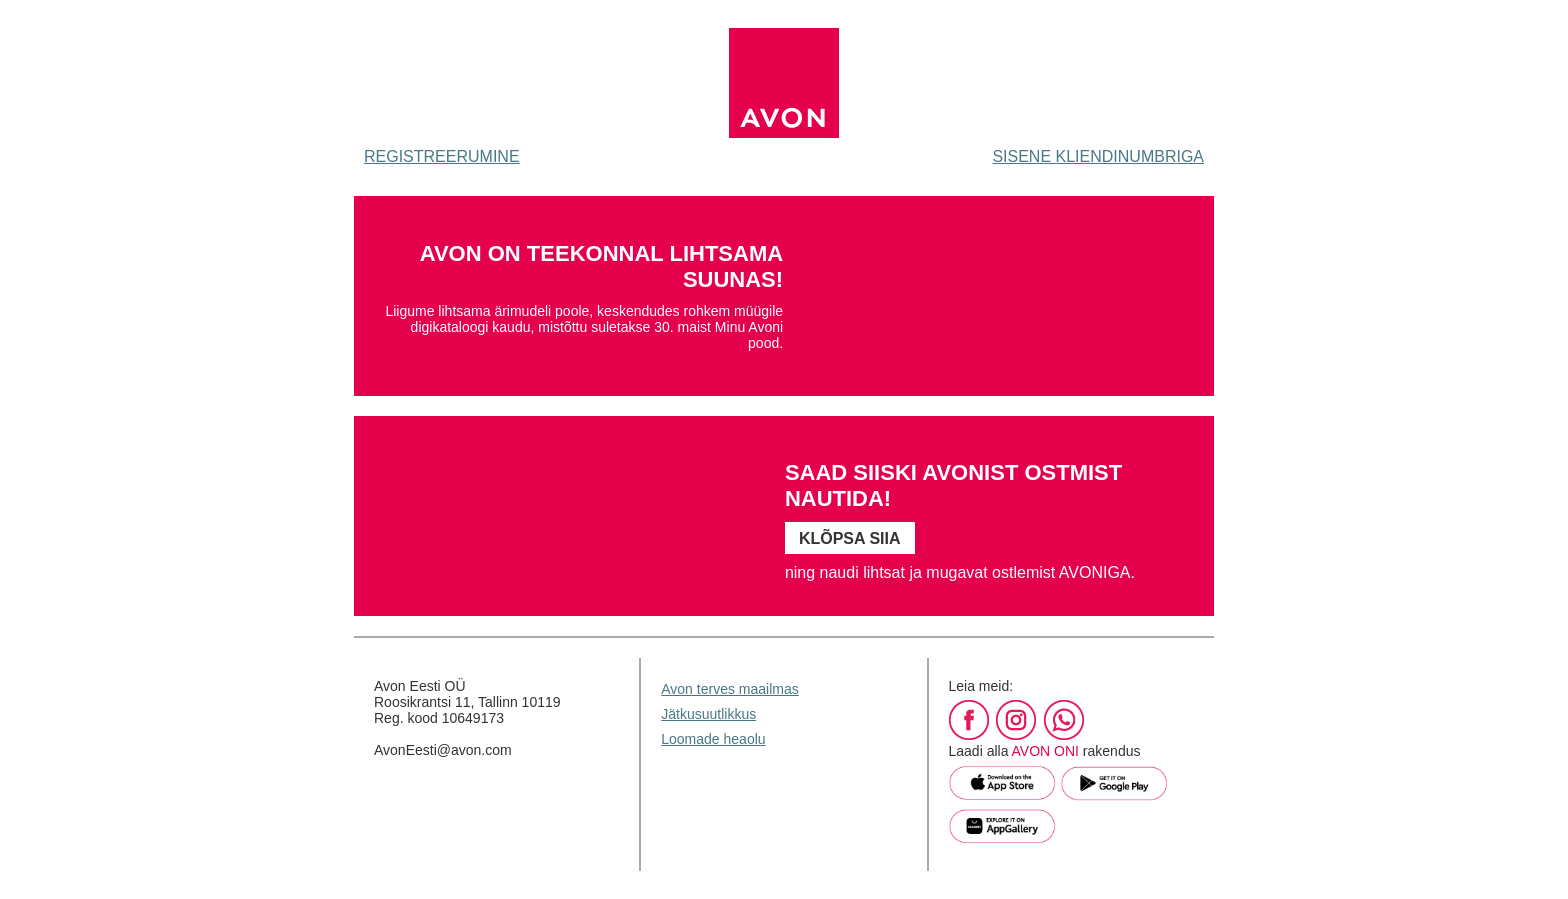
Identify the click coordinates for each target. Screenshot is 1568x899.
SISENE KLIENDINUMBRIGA (1098, 156)
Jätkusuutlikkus (708, 714)
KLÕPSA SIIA (850, 538)
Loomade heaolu (713, 739)
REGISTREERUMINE (442, 156)
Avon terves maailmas (729, 689)
